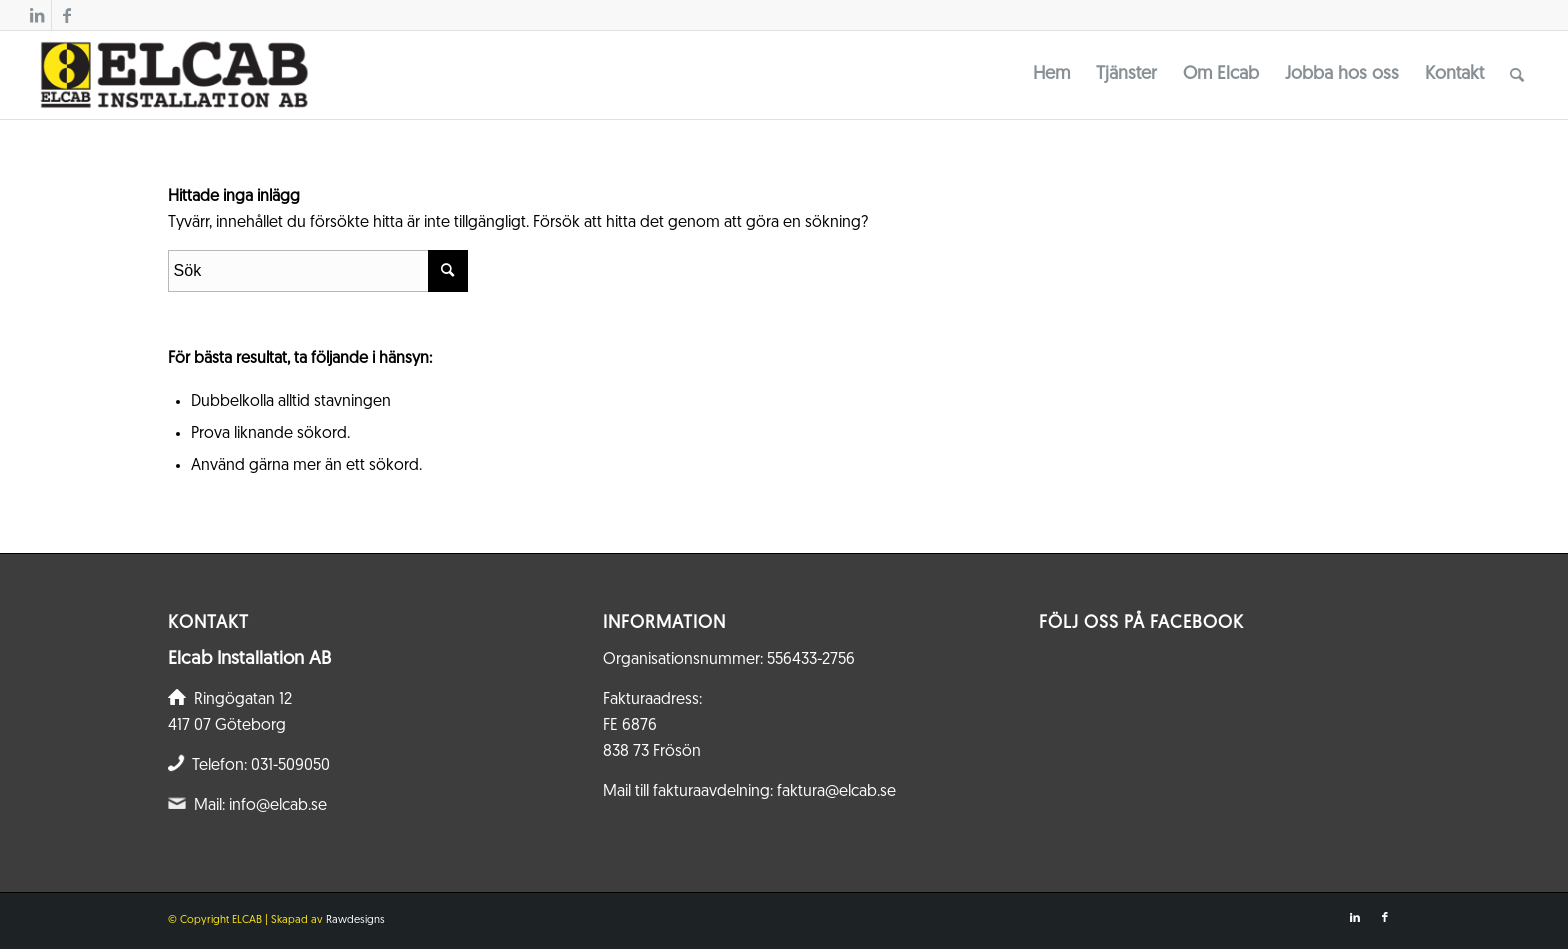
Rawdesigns (355, 920)
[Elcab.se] (173, 75)
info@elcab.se (278, 806)
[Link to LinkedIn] (36, 15)
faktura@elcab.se (836, 792)
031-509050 (290, 766)
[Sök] (1517, 75)
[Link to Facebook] (67, 15)
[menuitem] (1051, 75)
